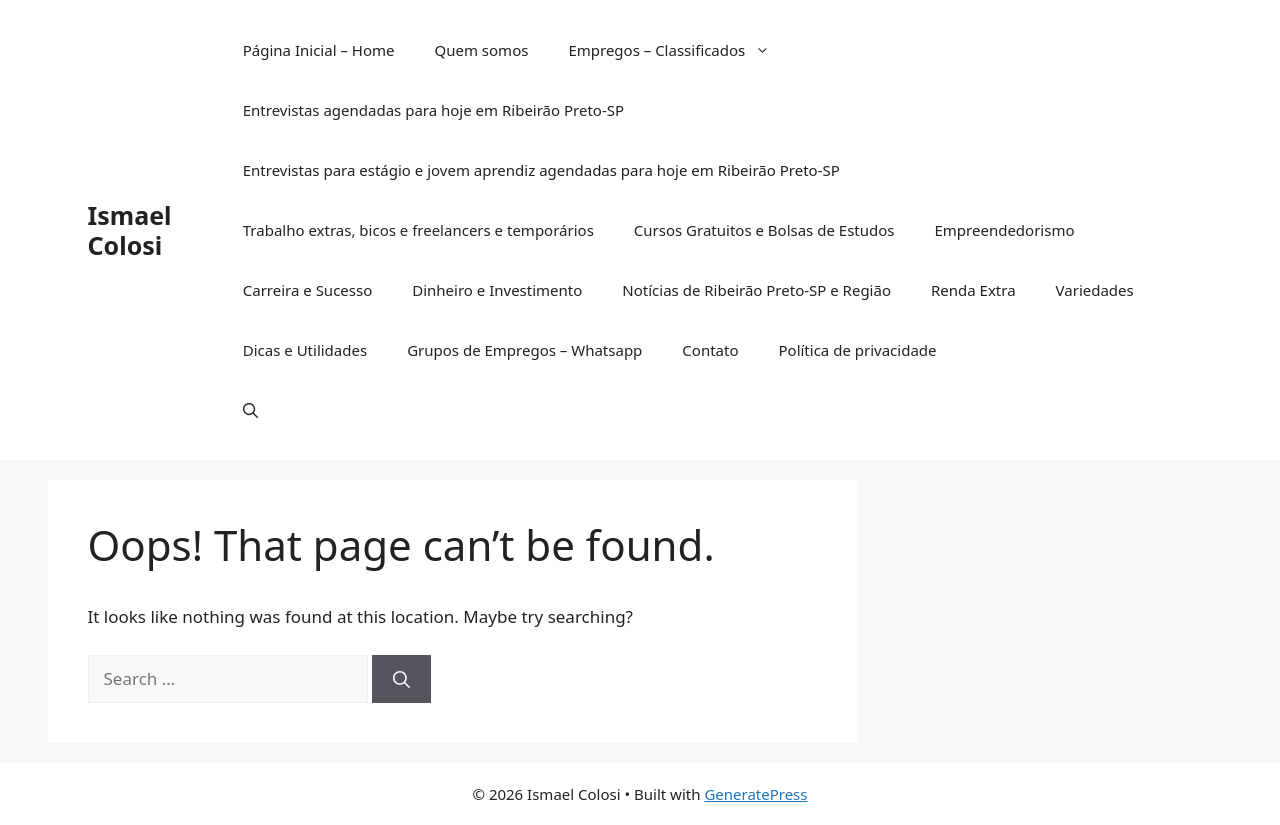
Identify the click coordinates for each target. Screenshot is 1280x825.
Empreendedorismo (1004, 230)
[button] (250, 410)
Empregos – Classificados (679, 50)
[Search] (401, 679)
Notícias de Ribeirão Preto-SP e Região (756, 290)
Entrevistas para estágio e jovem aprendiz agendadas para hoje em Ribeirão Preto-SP (541, 170)
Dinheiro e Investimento (497, 290)
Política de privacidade (857, 350)
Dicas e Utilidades (305, 350)
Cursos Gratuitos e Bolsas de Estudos (764, 230)
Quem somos (481, 50)
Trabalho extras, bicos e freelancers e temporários (418, 230)
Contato (710, 350)
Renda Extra (973, 290)
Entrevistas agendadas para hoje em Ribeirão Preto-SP (433, 110)
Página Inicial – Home (319, 50)
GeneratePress (755, 794)
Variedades (1095, 290)
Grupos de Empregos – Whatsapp (524, 350)
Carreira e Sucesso (308, 290)
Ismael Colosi (130, 230)
